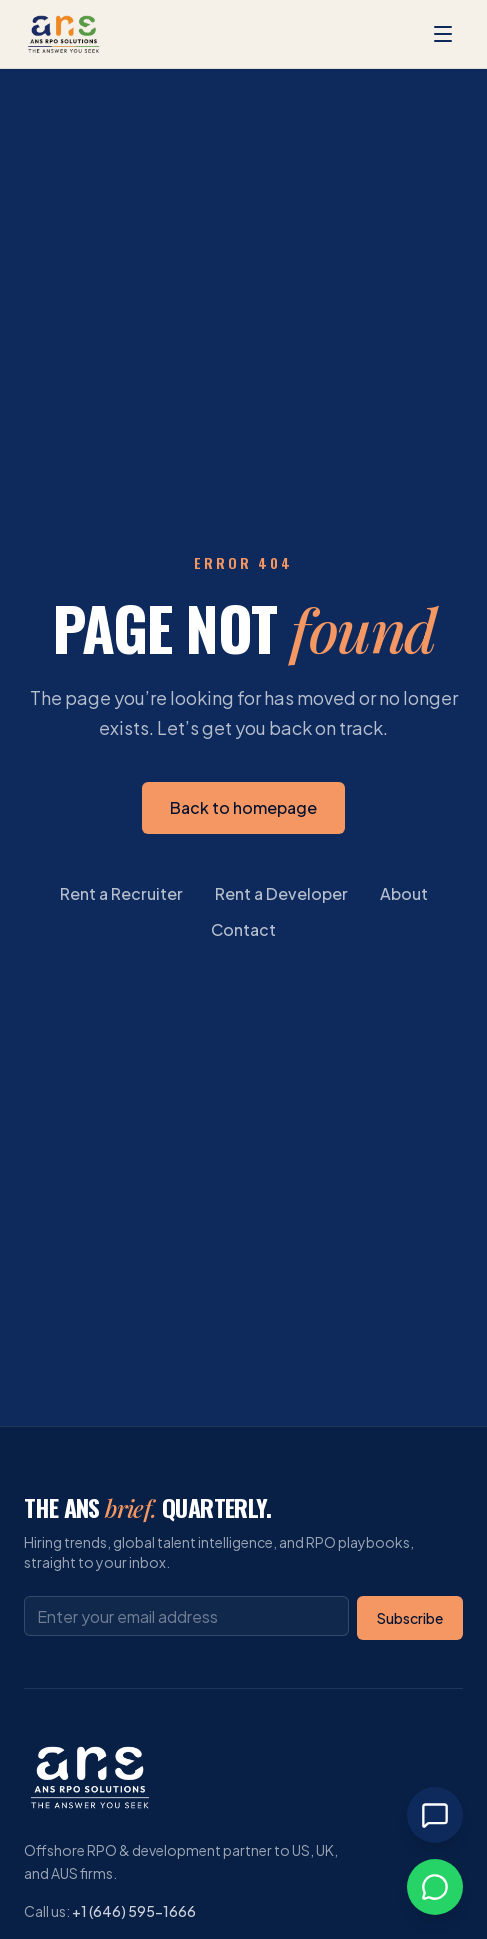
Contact (243, 929)
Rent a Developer (281, 893)
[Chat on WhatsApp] (435, 1887)
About (404, 893)
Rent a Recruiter (121, 893)
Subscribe (410, 1618)
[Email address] (186, 1616)
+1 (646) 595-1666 (134, 1911)
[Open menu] (443, 34)
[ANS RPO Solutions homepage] (64, 34)
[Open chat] (435, 1815)
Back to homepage (243, 807)
